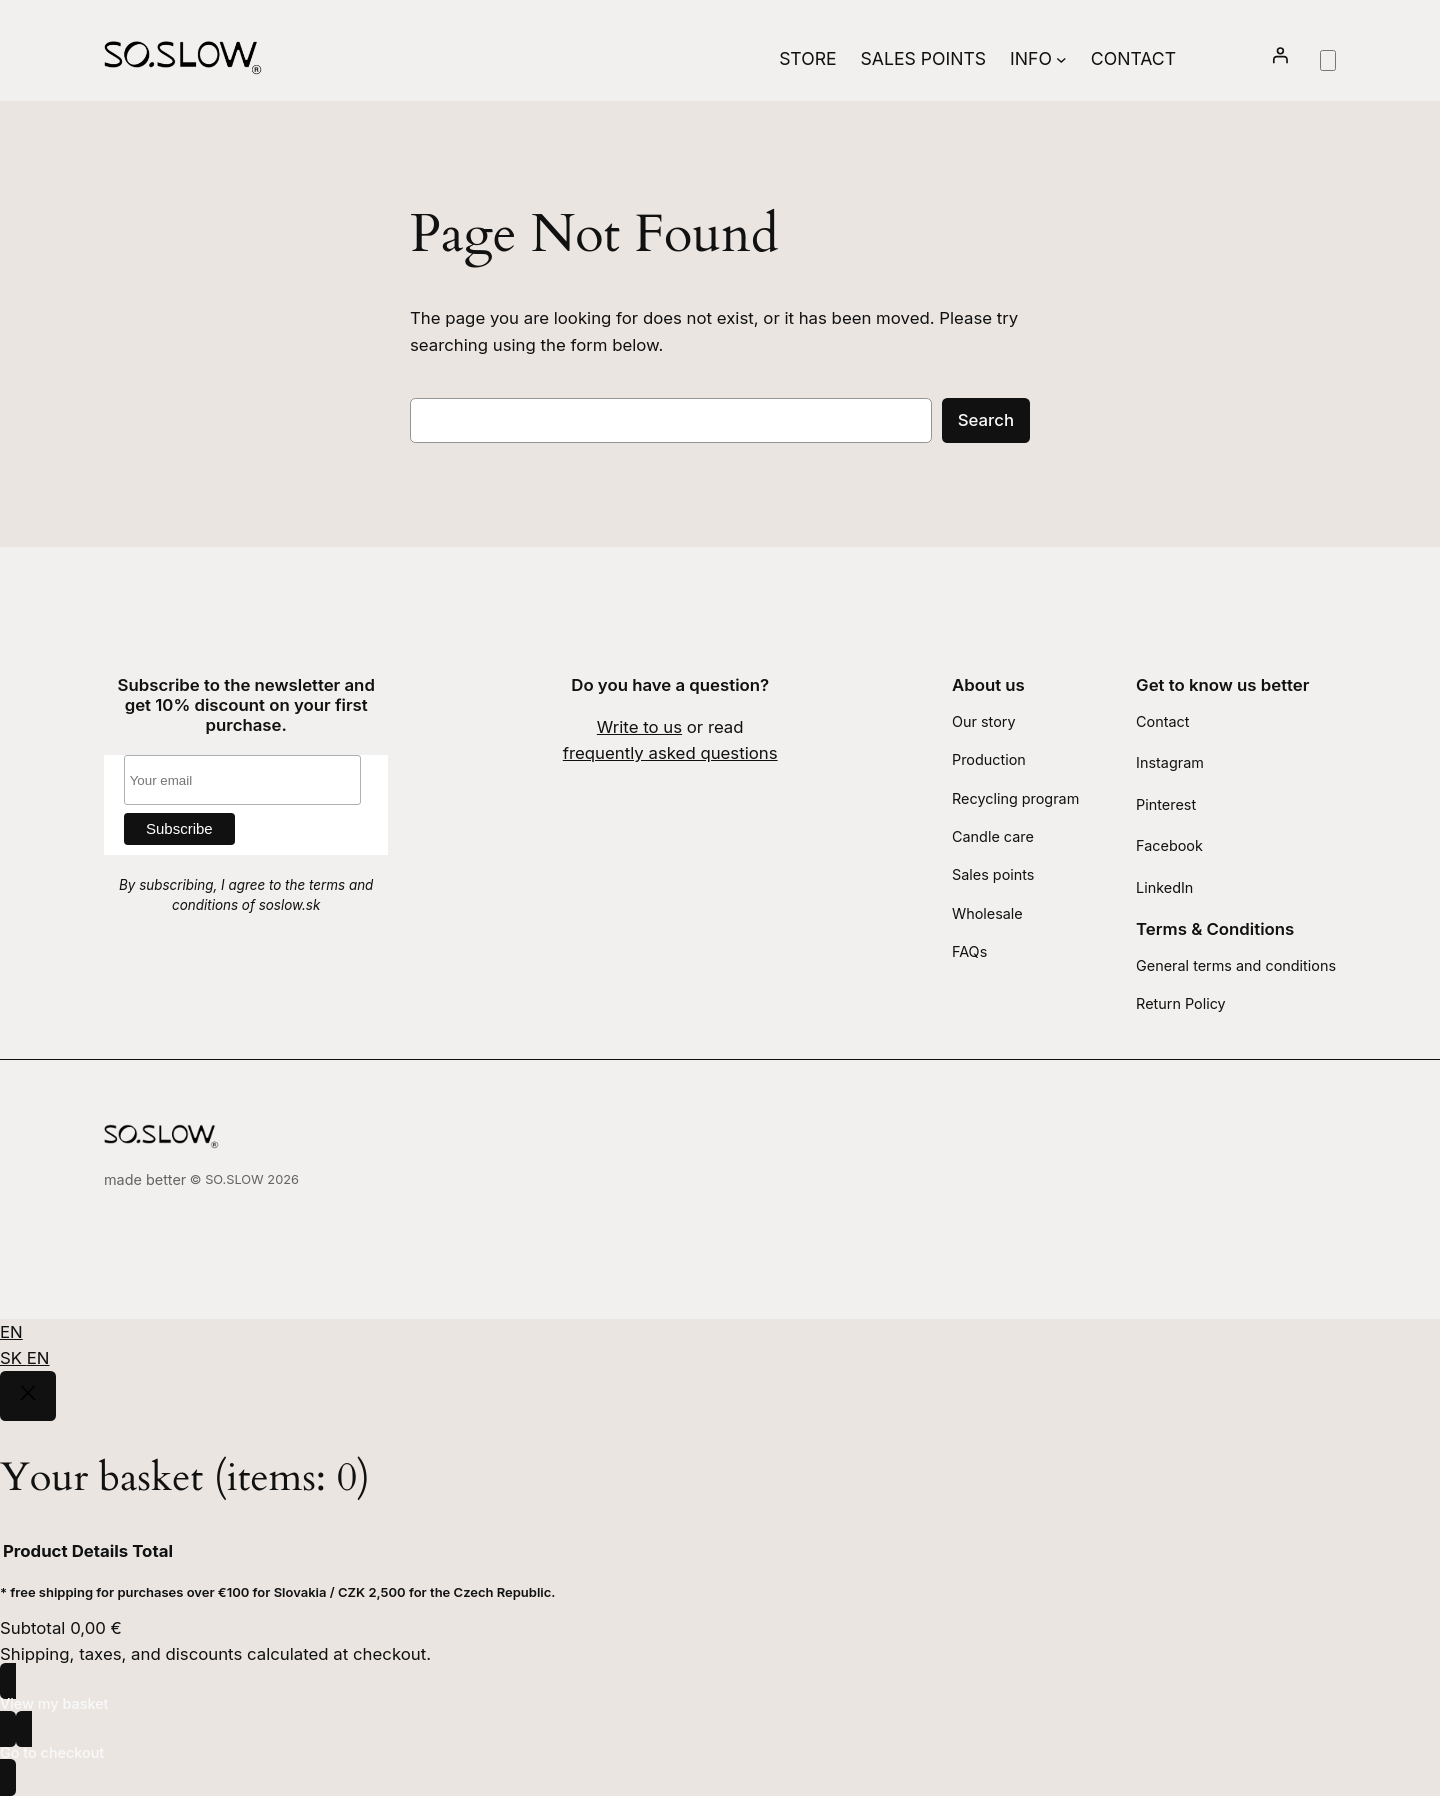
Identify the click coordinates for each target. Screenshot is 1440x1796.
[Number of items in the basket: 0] (1328, 60)
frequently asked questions (670, 753)
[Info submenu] (1061, 58)
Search (986, 420)
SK (13, 1358)
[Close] (28, 1396)
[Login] (1280, 58)
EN (11, 1332)
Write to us (639, 727)
